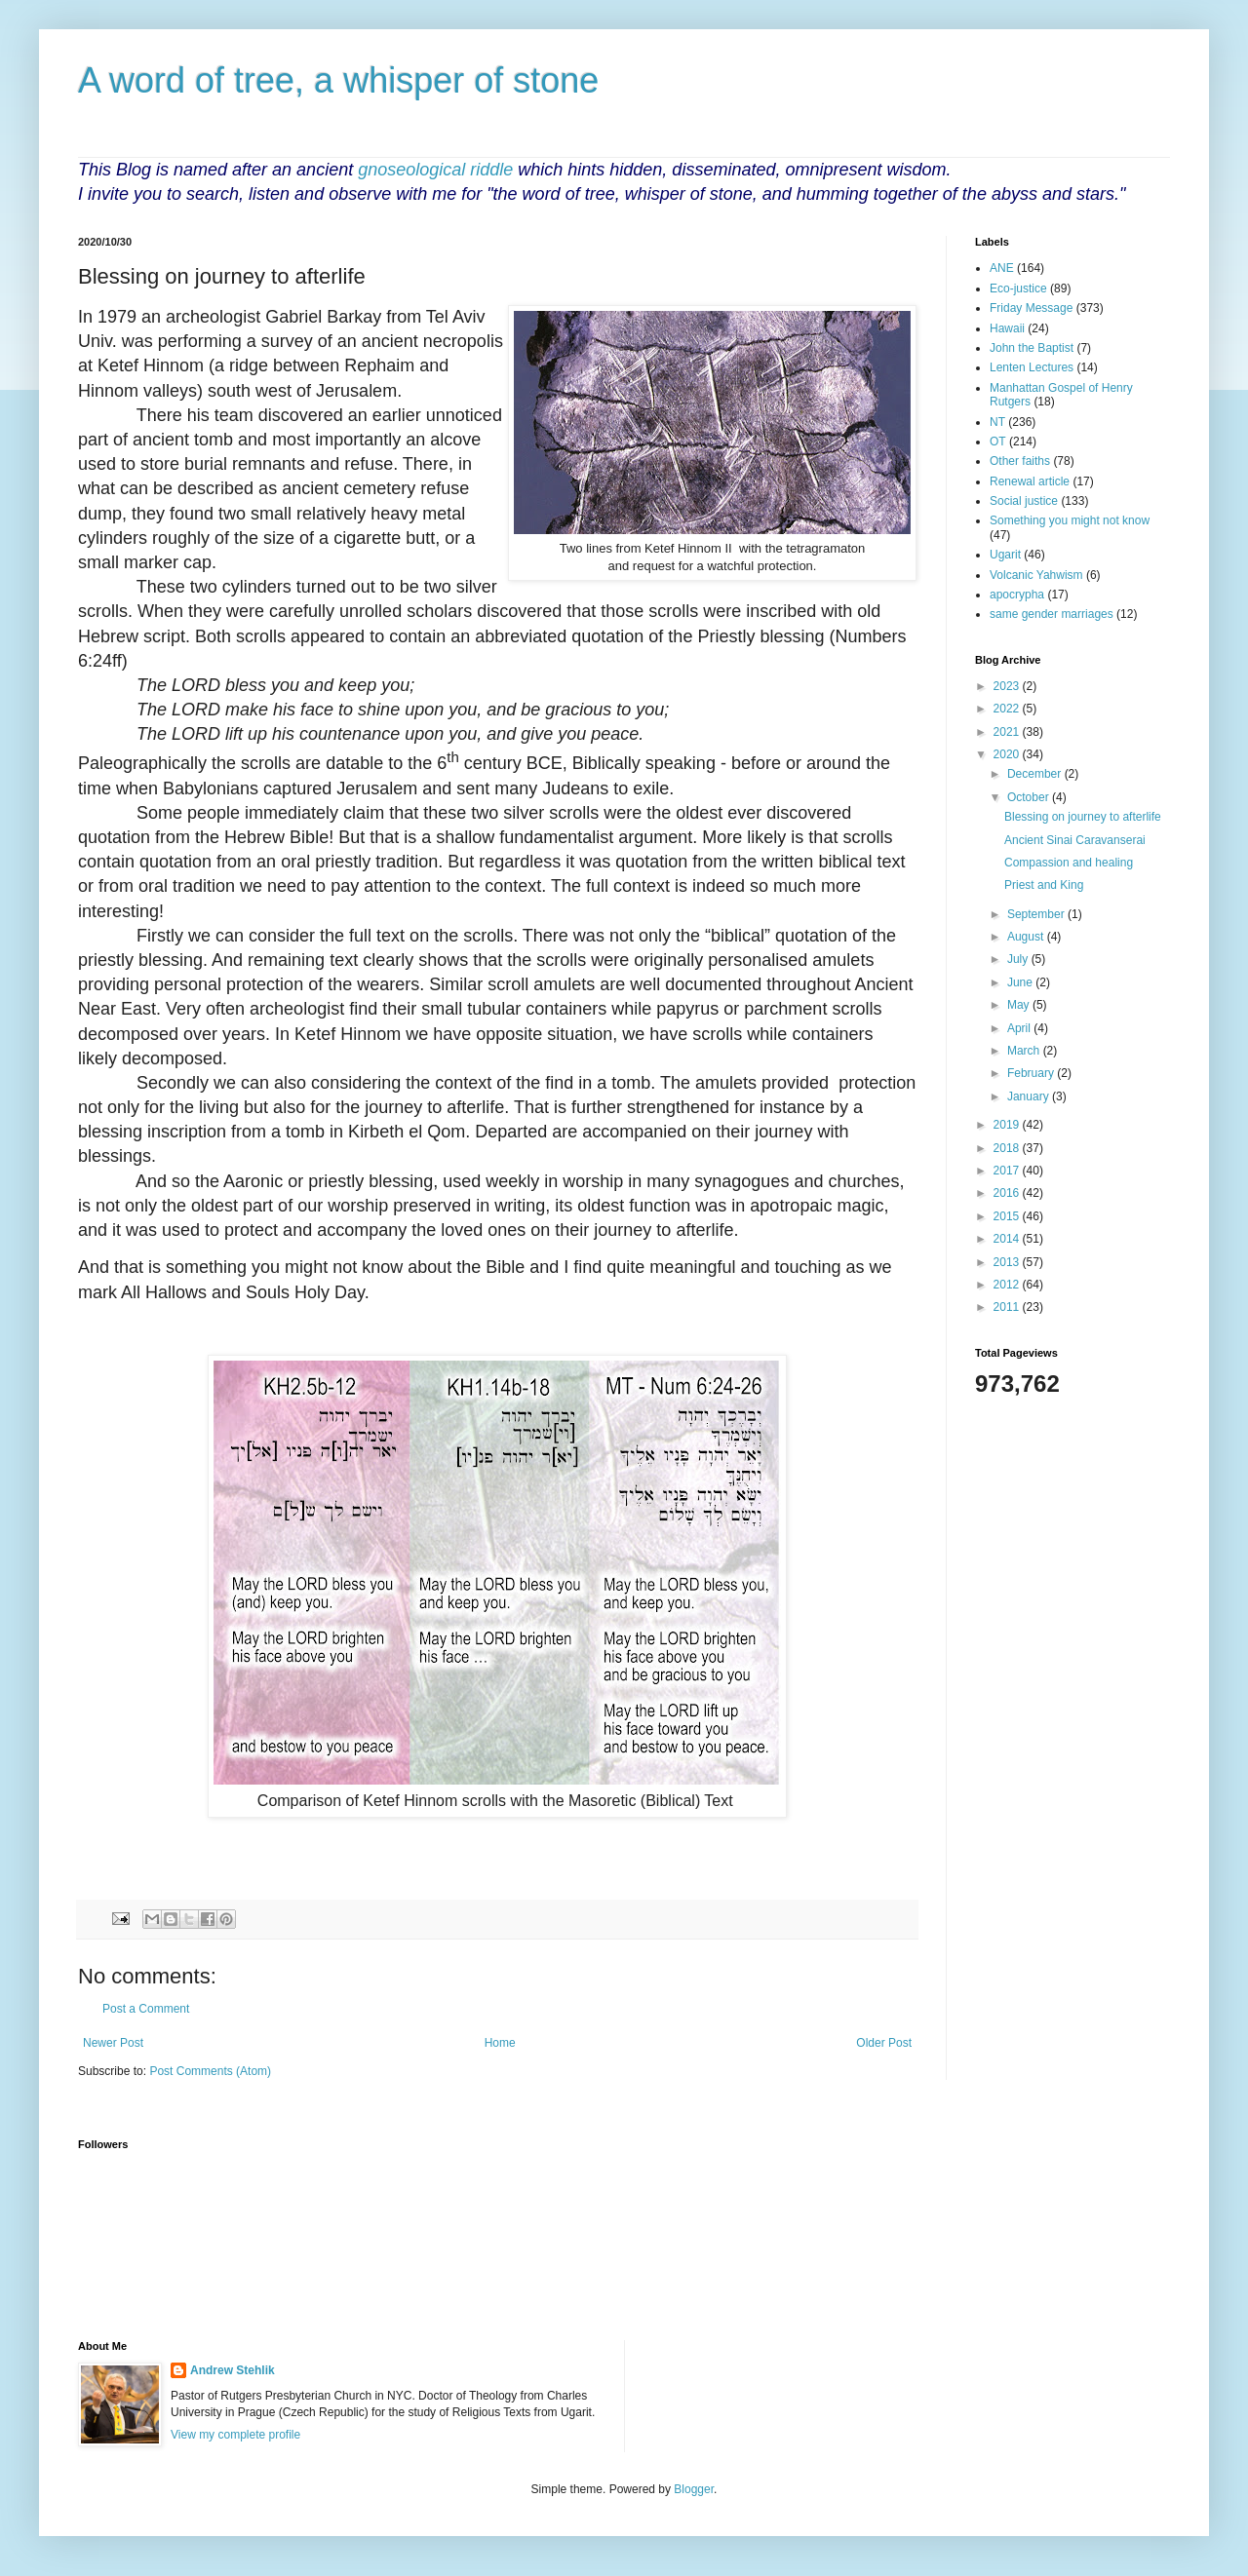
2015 (1008, 1216)
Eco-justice (1018, 288)
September (1037, 914)
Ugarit (1005, 554)
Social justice (1024, 501)
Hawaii (1007, 328)
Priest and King (1043, 885)
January (1029, 1096)
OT (998, 441)
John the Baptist (1031, 348)
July (1019, 959)
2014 (1008, 1239)
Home (500, 2043)
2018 (1008, 1148)
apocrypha (1017, 594)
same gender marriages (1051, 614)
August (1027, 936)
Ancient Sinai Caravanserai (1075, 840)
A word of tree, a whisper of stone (338, 80)
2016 (1008, 1193)
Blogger (694, 2489)
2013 (1008, 1262)
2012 (1008, 1284)
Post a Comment (145, 2009)
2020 (1008, 754)
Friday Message (1031, 308)
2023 (1008, 686)
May (1020, 1005)
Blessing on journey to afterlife (1082, 817)
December (1036, 774)
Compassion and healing (1068, 862)
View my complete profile (235, 2434)
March (1025, 1050)
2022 (1008, 708)
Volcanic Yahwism (1036, 575)
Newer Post (113, 2043)
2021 (1008, 732)
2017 (1008, 1170)
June (1021, 982)
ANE (1002, 268)
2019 (1008, 1125)
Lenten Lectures (1031, 367)
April (1020, 1028)
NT (997, 422)
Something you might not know (1070, 520)
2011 (1008, 1307)
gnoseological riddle (435, 169)
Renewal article (1030, 481)
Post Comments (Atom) (210, 2071)
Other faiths (1020, 461)
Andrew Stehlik (232, 2370)
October (1029, 797)
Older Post (884, 2043)
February (1032, 1073)
